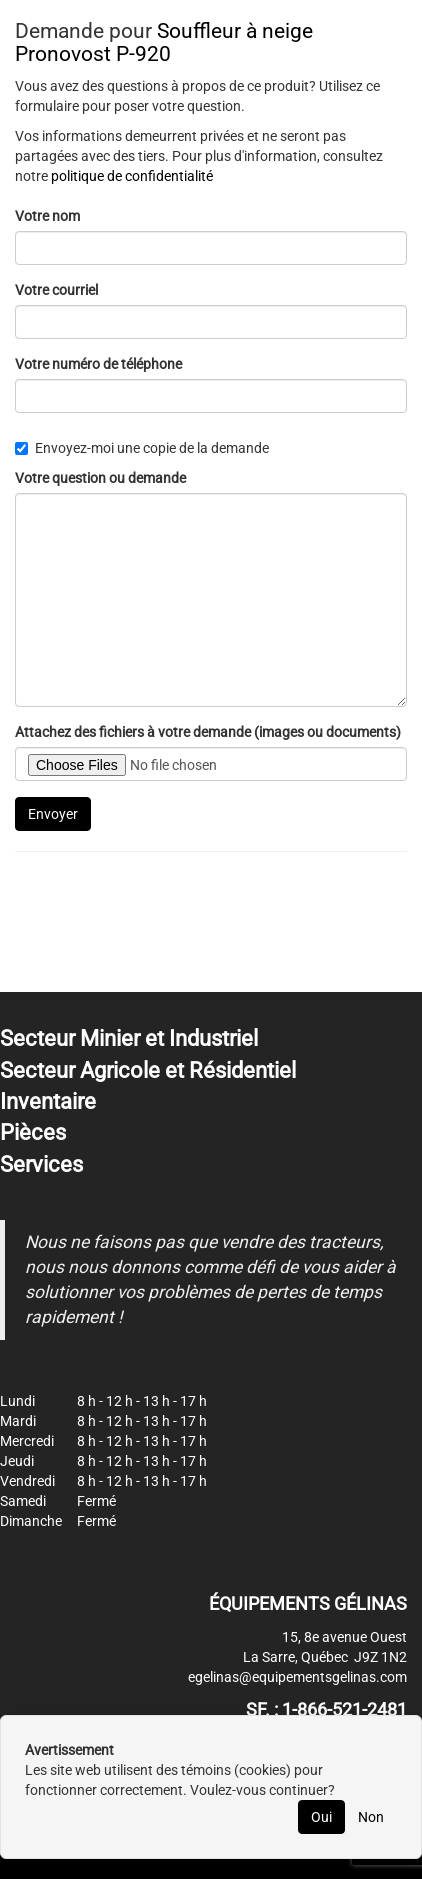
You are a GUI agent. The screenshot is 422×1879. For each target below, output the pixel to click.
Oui (321, 1817)
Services (41, 1164)
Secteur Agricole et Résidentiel (148, 1070)
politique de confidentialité (132, 176)
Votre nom (47, 216)
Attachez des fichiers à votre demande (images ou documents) (208, 732)
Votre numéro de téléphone (98, 364)
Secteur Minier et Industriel (129, 1038)
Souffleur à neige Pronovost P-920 (164, 42)
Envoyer (53, 814)
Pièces (33, 1132)
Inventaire (48, 1101)
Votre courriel (56, 290)
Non (371, 1817)
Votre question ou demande (100, 478)
